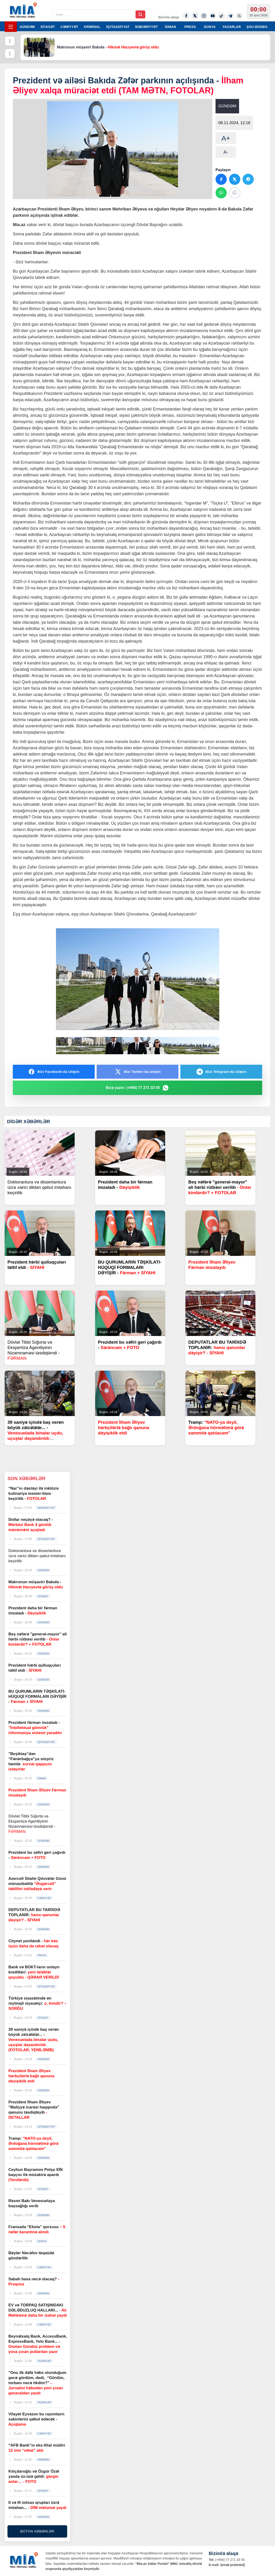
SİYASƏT (47, 27)
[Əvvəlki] (10, 41)
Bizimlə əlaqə (168, 17)
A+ (225, 138)
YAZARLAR (232, 27)
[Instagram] (203, 15)
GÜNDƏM (27, 27)
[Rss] (239, 15)
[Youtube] (212, 15)
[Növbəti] (10, 53)
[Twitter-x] (194, 15)
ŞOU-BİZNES (257, 27)
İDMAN (170, 27)
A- (225, 152)
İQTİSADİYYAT (117, 27)
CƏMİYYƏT (69, 27)
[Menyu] (11, 26)
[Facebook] (186, 15)
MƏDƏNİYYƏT (146, 27)
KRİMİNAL (92, 27)
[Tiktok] (221, 15)
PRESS (190, 27)
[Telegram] (230, 15)
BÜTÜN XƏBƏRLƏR (37, 2531)
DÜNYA (210, 27)
